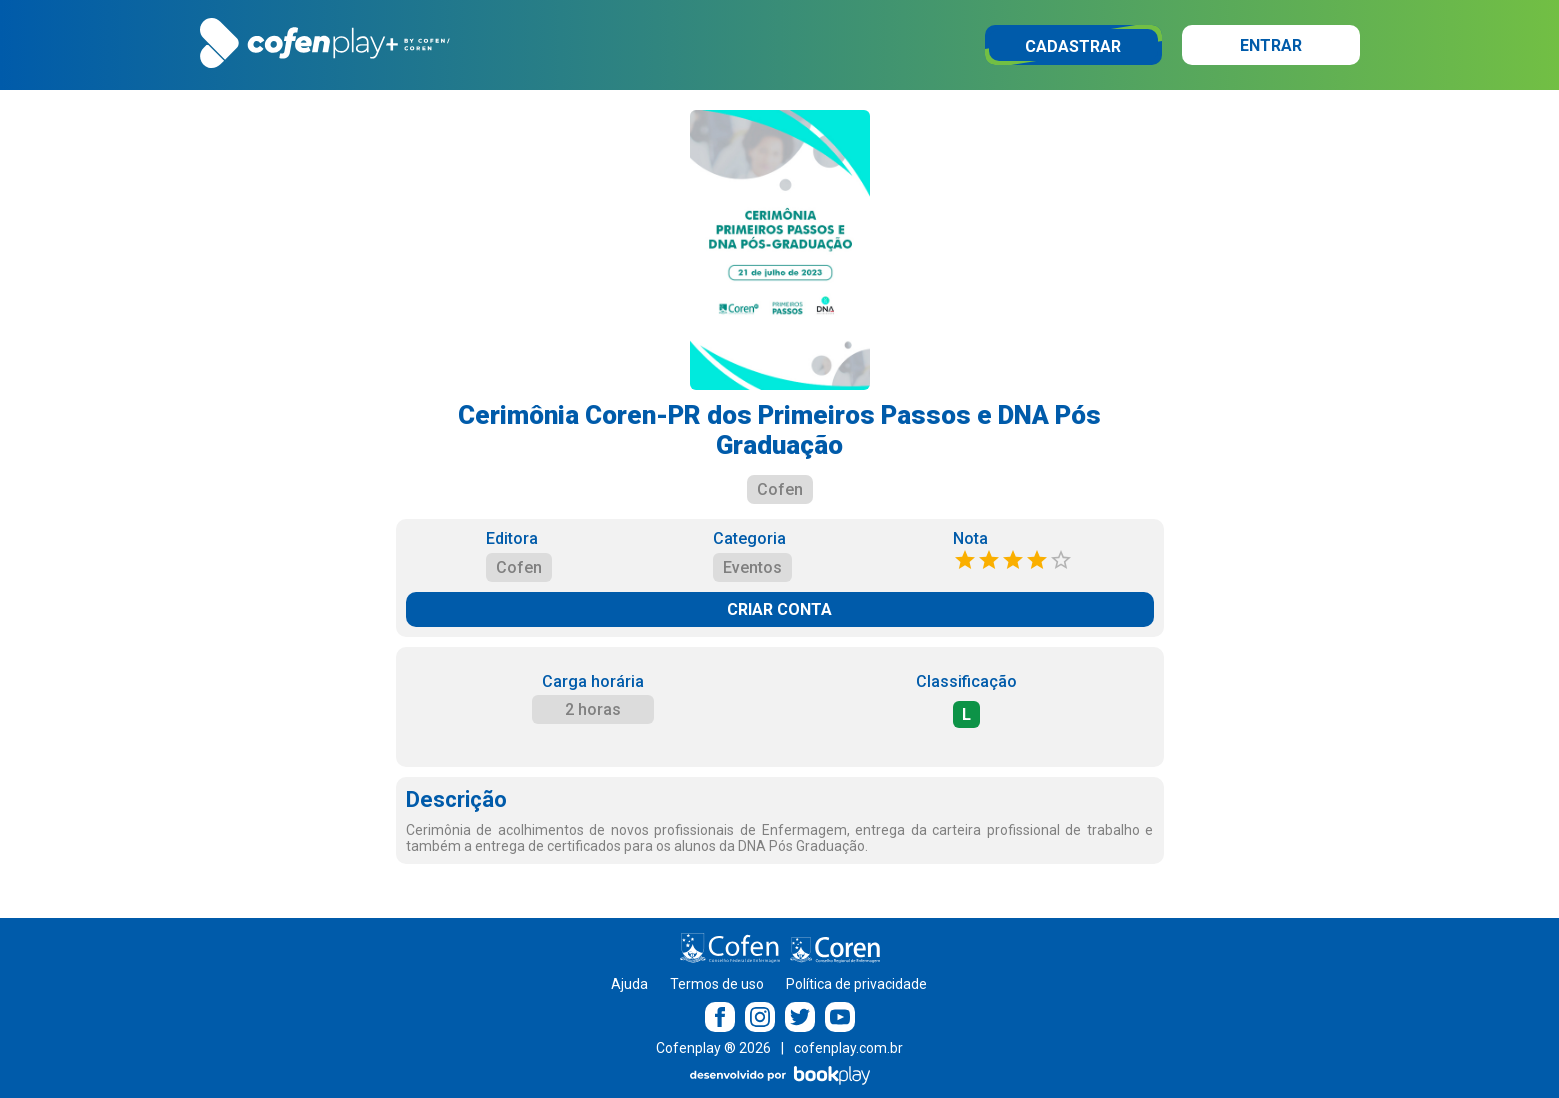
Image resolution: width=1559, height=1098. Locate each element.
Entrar (1271, 45)
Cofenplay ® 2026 (713, 1048)
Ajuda (629, 984)
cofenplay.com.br (848, 1048)
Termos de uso (717, 984)
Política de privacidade (856, 984)
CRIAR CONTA (779, 609)
